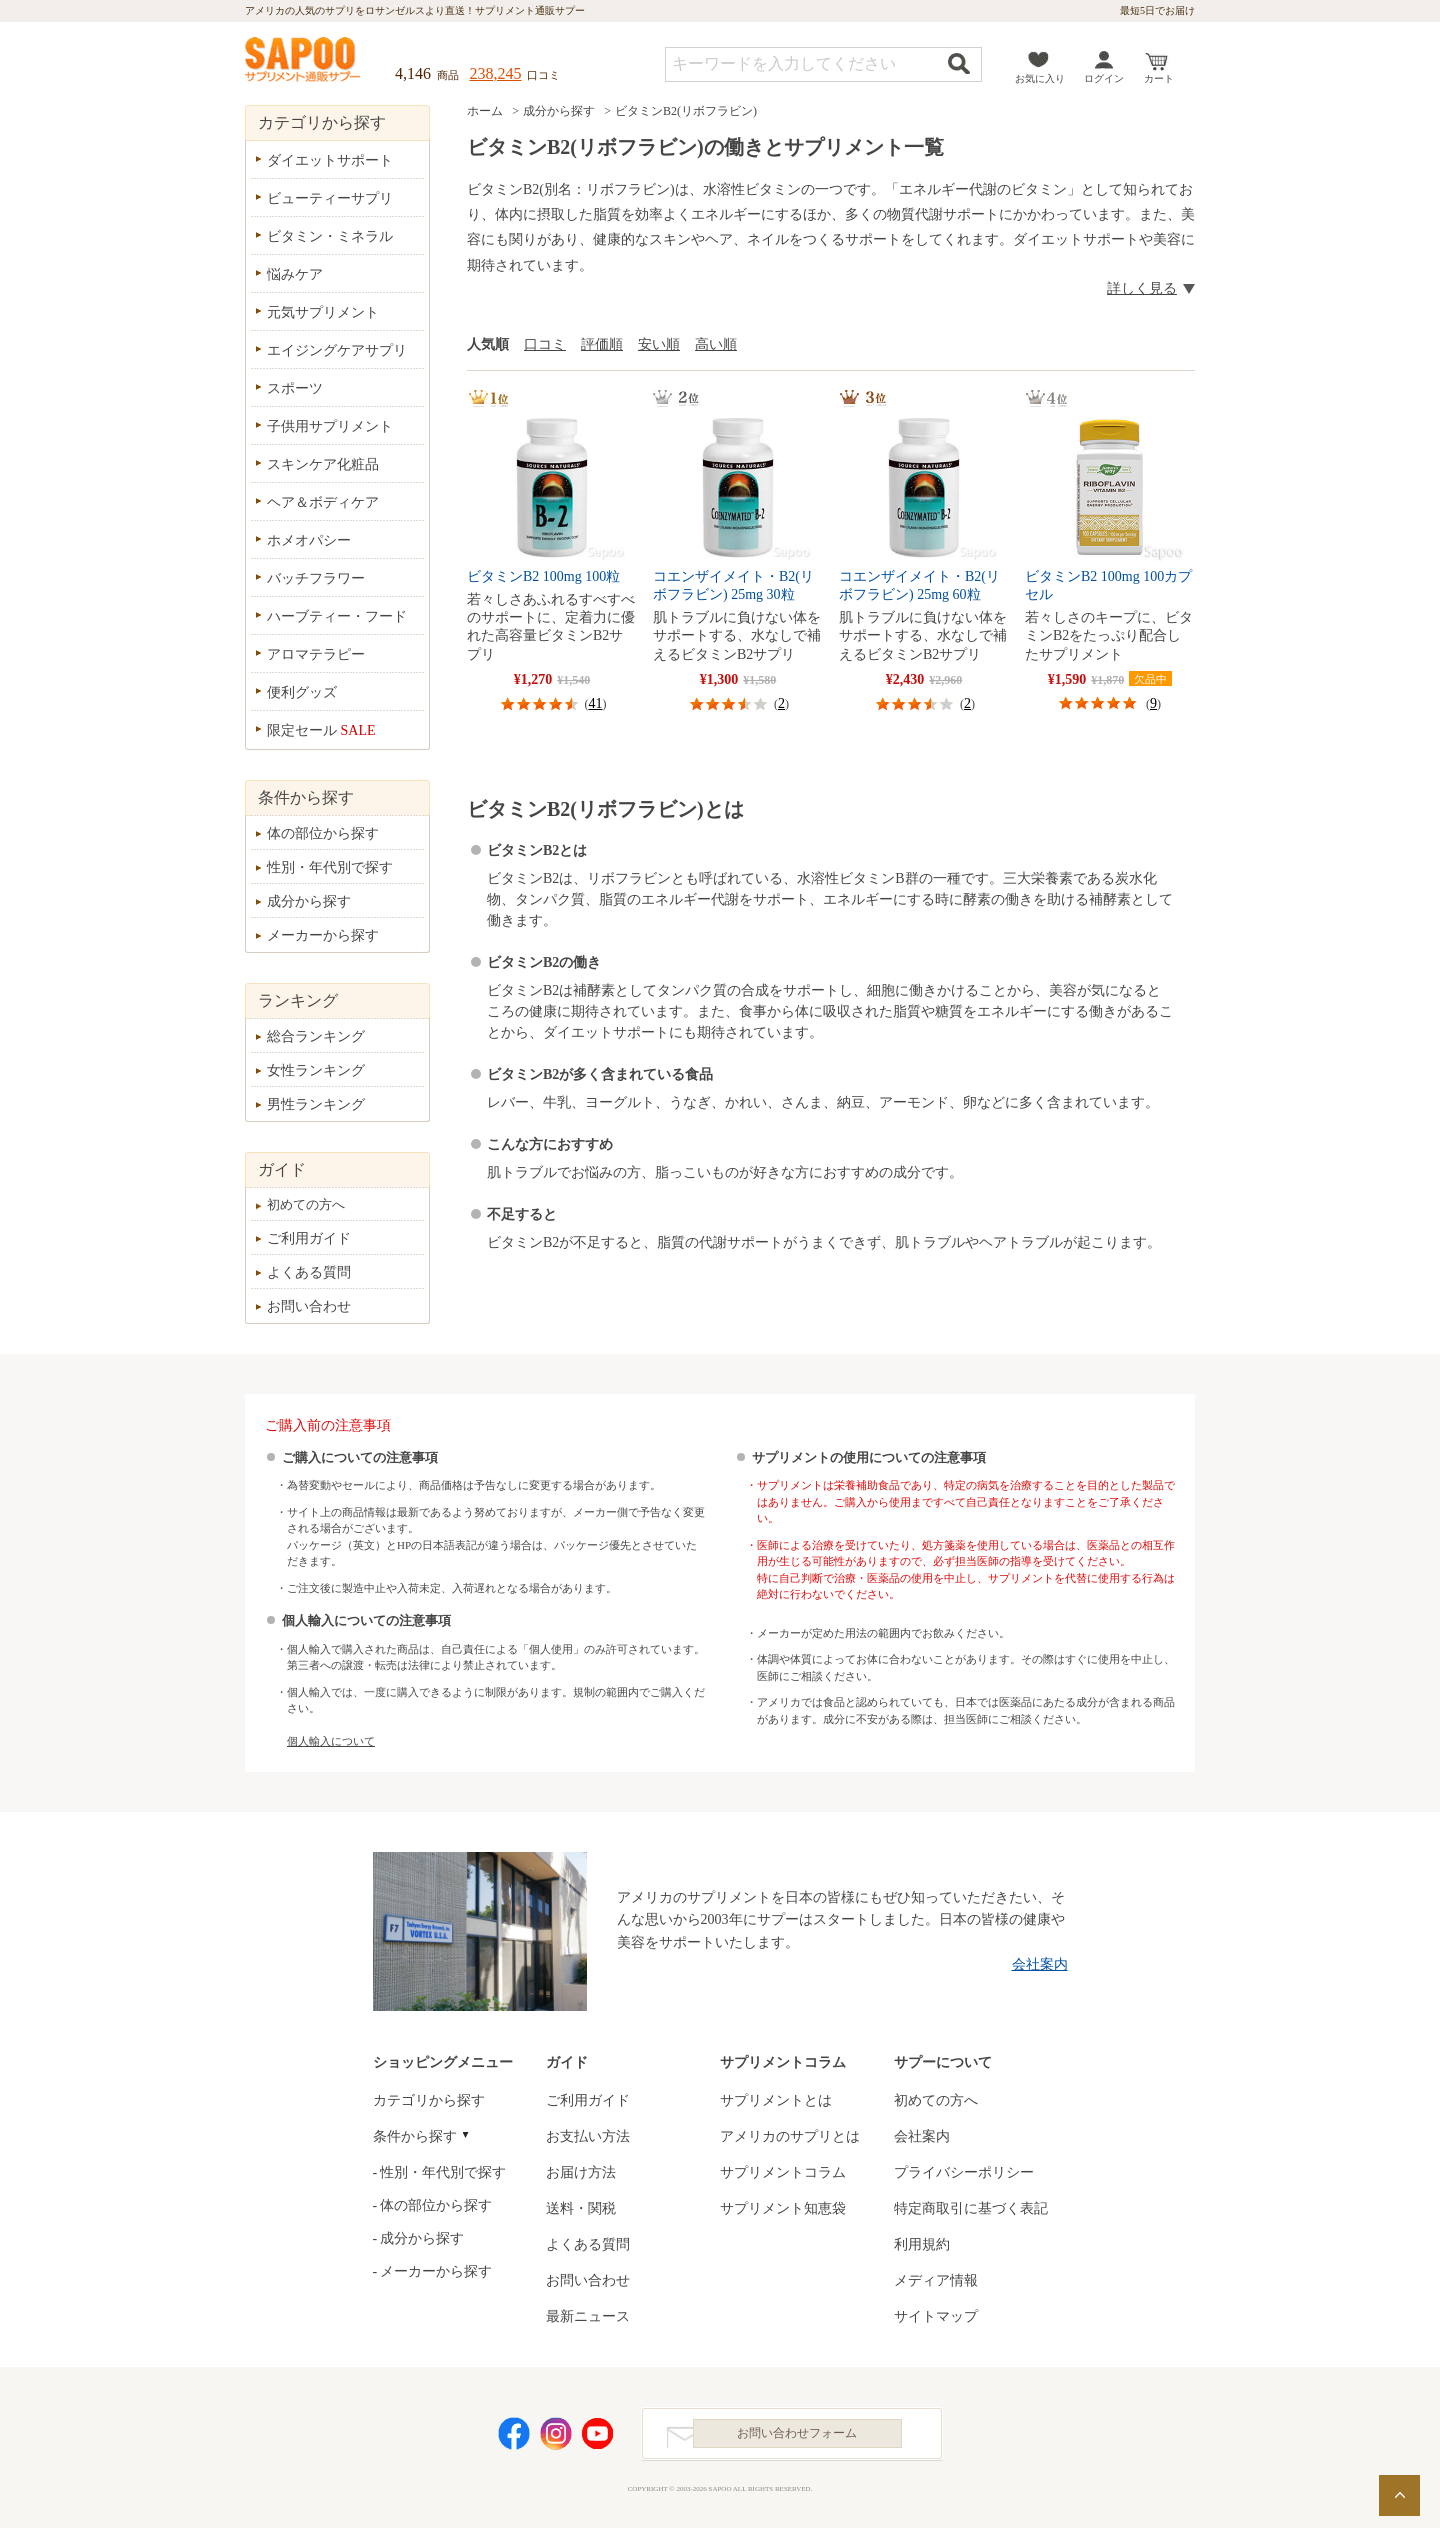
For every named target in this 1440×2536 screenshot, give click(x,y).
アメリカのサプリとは (790, 2136)
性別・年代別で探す (330, 867)
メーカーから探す (323, 935)
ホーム (485, 111)
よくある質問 (309, 1272)
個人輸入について (331, 1741)
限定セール (321, 730)
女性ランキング (316, 1070)
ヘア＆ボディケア (323, 502)
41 (596, 703)
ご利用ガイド (309, 1238)
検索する (959, 63)
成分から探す (559, 111)
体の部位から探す (323, 833)
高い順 (716, 344)
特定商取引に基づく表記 (971, 2208)
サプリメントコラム (783, 2172)
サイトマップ (936, 2316)
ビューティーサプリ (330, 198)
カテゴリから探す (429, 2100)
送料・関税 (581, 2208)
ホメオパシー (309, 540)
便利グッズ (302, 692)
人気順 (488, 344)
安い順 (659, 344)
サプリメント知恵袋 (783, 2208)
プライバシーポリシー (964, 2172)
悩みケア (295, 274)
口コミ (545, 344)
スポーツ (295, 388)
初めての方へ (306, 1204)
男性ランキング (316, 1104)
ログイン (1104, 78)
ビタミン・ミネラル (330, 236)
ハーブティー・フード (337, 616)
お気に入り (1040, 78)
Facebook (514, 2437)
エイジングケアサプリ (337, 350)
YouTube (598, 2437)
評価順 (602, 344)
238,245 (496, 73)
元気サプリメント (323, 312)
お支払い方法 (588, 2136)
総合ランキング (316, 1036)
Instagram (556, 2437)
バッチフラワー (316, 578)
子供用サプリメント (330, 426)
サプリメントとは (776, 2100)
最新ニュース (588, 2316)
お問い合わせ (309, 1306)
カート (1159, 78)
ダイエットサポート (330, 160)
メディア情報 (936, 2280)
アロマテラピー (316, 654)
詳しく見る (1142, 288)
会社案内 (1040, 1964)
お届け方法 (581, 2172)
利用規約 (922, 2244)
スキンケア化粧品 (323, 464)
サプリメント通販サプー (304, 61)
